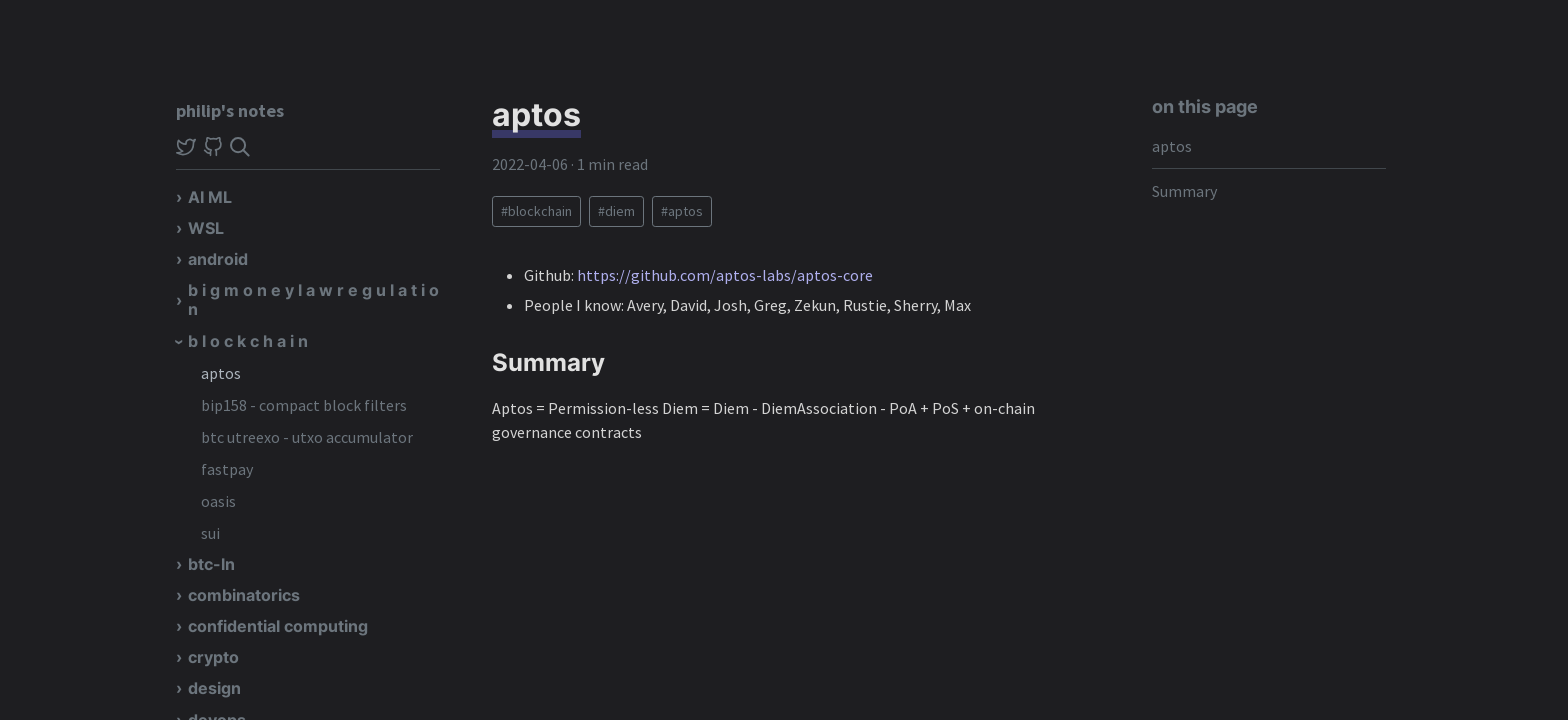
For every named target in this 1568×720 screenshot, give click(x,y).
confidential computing (278, 626)
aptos (221, 373)
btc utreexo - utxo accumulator (307, 437)
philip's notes (230, 110)
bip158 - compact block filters (304, 405)
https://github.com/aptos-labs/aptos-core (725, 275)
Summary (1184, 191)
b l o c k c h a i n (248, 341)
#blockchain (536, 211)
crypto (213, 657)
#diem (616, 211)
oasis (218, 501)
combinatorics (244, 595)
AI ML (210, 197)
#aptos (682, 211)
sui (210, 533)
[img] (240, 147)
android (218, 259)
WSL (206, 228)
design (214, 688)
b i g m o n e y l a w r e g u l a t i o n (313, 299)
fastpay (227, 469)
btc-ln (211, 564)
